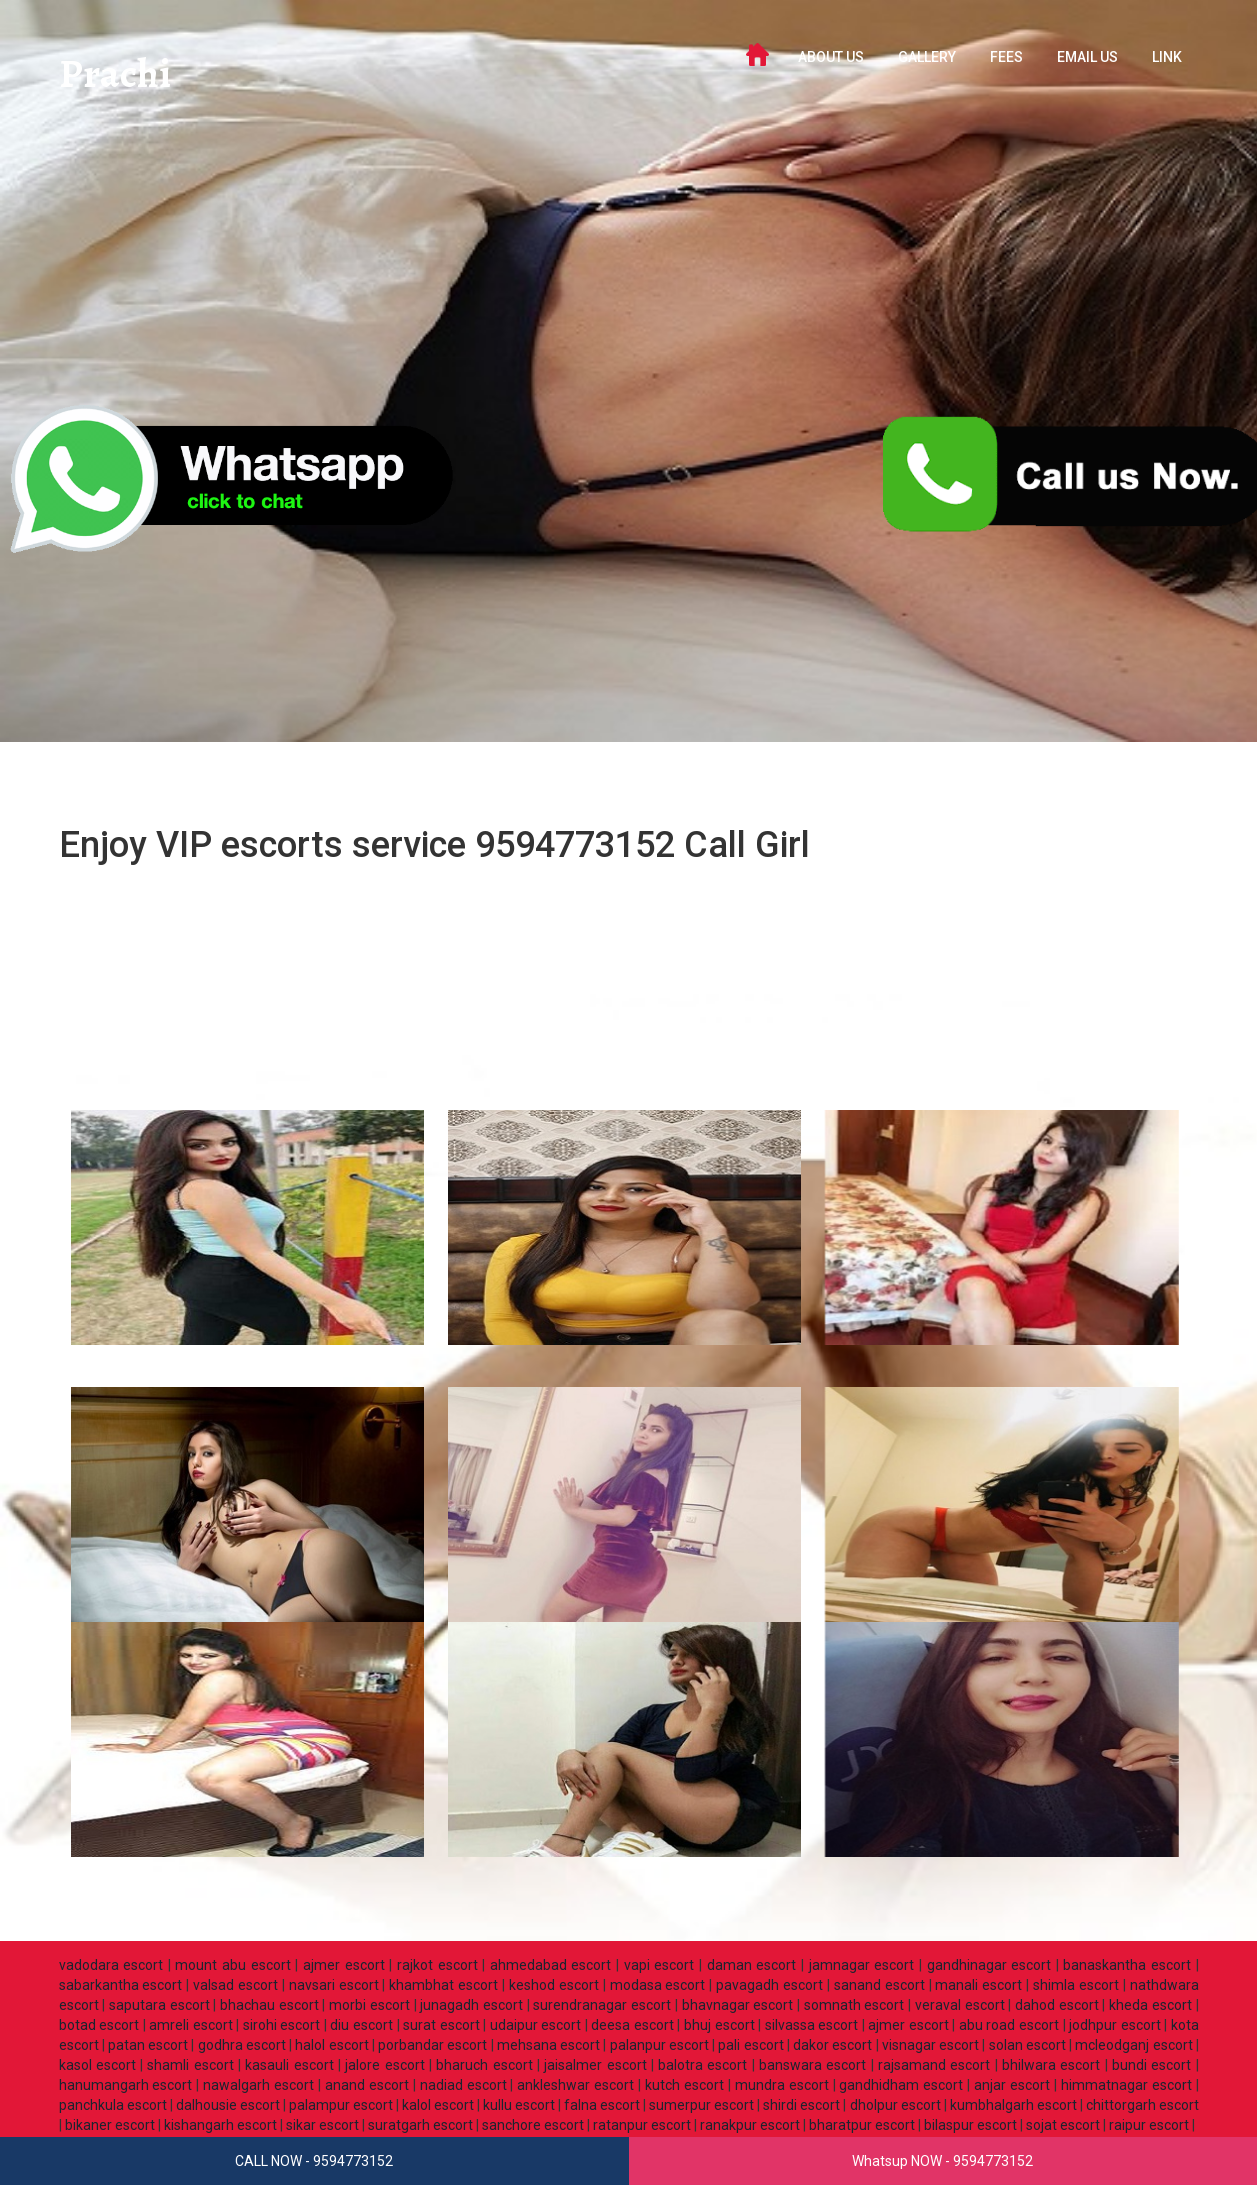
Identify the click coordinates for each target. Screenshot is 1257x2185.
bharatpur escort (862, 2125)
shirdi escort (801, 2105)
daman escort (752, 1965)
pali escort (750, 2045)
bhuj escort (719, 2025)
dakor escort (832, 2045)
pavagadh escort (769, 1985)
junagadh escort (471, 2005)
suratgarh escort (420, 2125)
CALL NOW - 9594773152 (314, 2161)
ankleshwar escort (575, 2085)
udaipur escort (536, 2025)
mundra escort (782, 2085)
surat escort (441, 2025)
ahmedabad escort (551, 1965)
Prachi (117, 74)
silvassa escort (812, 2025)
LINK (1167, 57)
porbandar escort (432, 2045)
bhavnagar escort (738, 2005)
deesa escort (632, 2025)
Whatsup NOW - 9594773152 (942, 2161)
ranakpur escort (750, 2125)
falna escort (602, 2105)
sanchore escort (533, 2125)
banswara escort (812, 2065)
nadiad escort (463, 2085)
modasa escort (658, 1985)
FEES (1006, 57)
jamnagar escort (862, 1965)
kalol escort (438, 2105)
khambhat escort (443, 1985)
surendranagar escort (602, 2005)
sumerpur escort (701, 2105)
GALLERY (927, 57)
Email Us (1087, 57)
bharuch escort (484, 2065)
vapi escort (659, 1965)
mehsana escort (548, 2045)
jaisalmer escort (595, 2065)
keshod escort (554, 1985)
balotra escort (702, 2065)
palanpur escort (659, 2045)
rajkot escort (437, 1965)
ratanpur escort (642, 2125)
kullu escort (519, 2105)
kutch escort (684, 2085)
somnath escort (854, 2005)
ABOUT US (831, 57)
